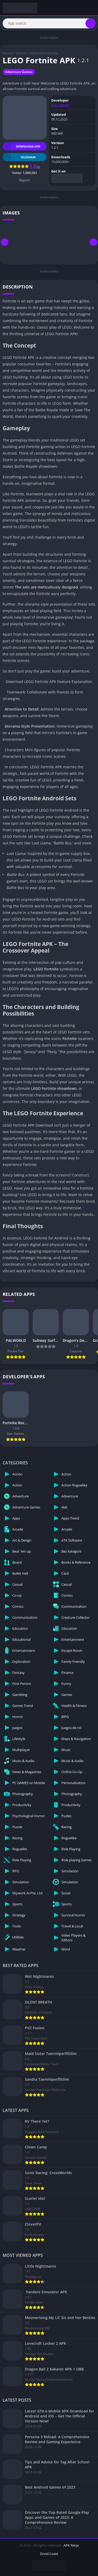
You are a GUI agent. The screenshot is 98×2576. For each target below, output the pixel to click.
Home (7, 53)
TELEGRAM (19, 157)
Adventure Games (44, 53)
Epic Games (60, 105)
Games (21, 53)
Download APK (21, 146)
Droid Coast (49, 2553)
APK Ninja (71, 2545)
